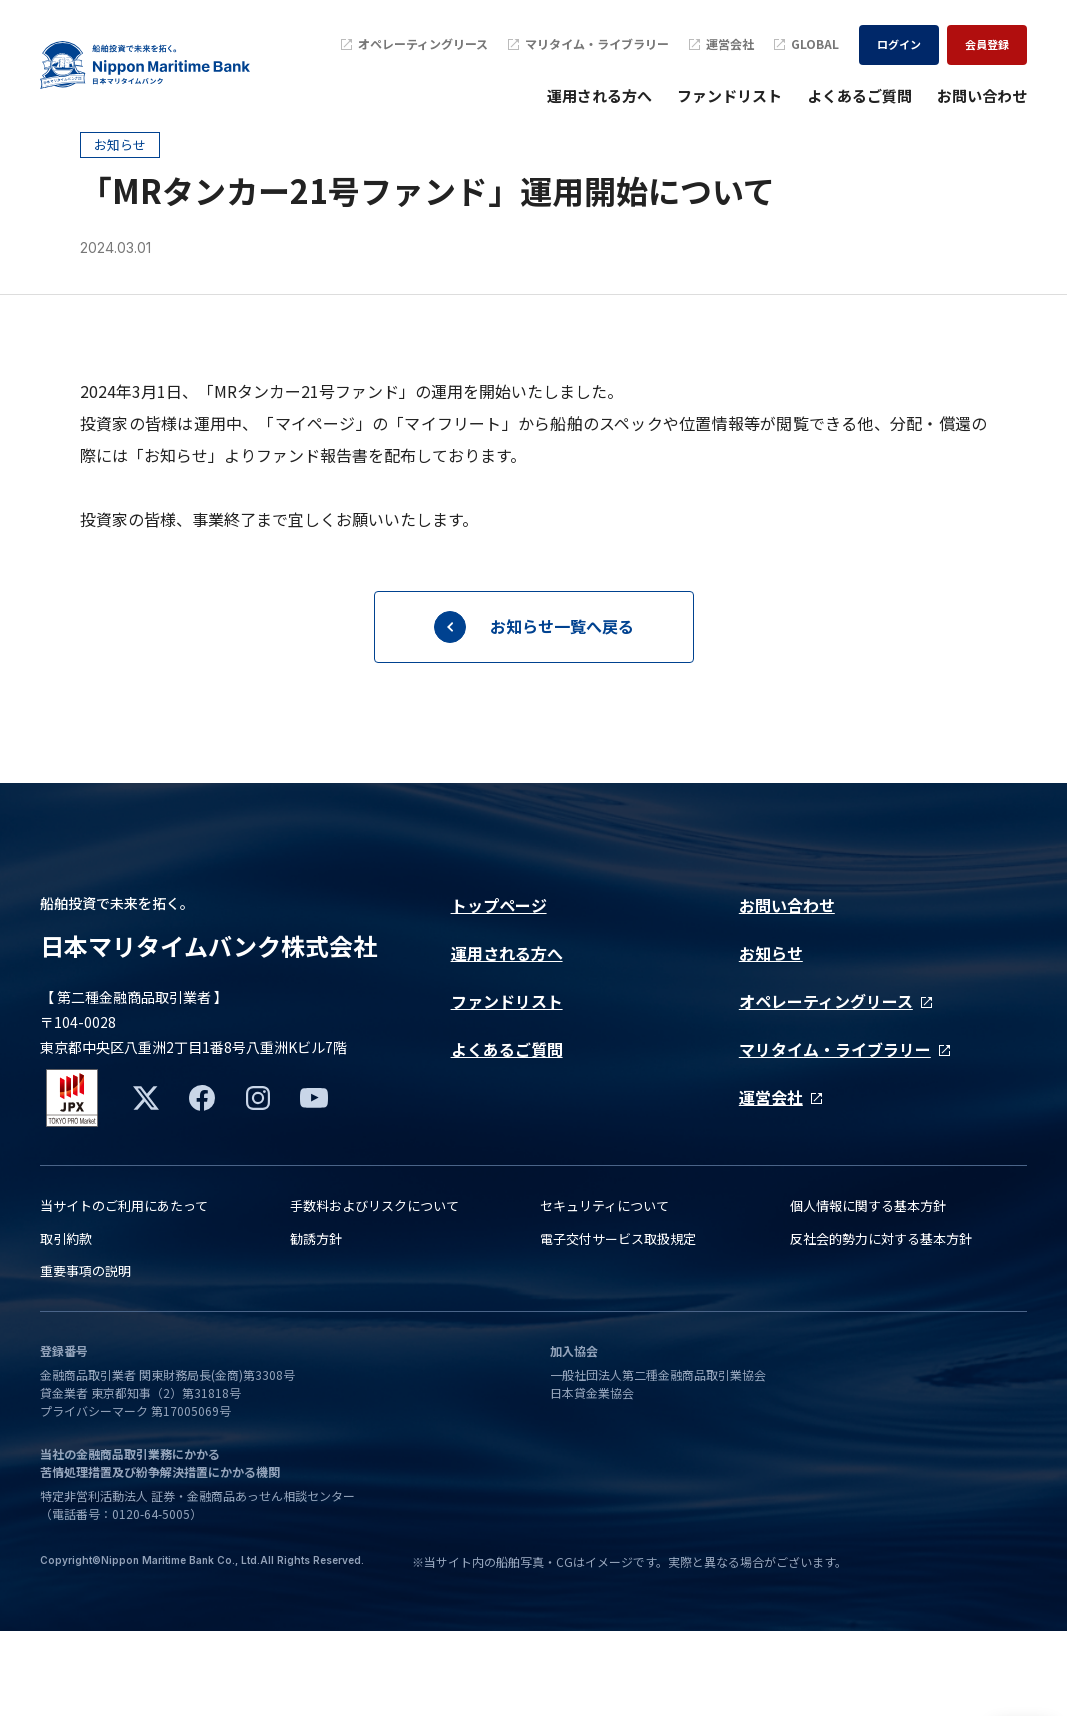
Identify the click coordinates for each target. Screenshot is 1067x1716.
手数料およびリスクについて (374, 1291)
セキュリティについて (604, 1291)
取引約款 (66, 1323)
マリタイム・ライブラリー (588, 44)
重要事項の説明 (85, 1356)
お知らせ (771, 1023)
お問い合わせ (982, 95)
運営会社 (721, 44)
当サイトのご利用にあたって (124, 1291)
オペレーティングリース (414, 44)
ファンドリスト (729, 95)
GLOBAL (806, 44)
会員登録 (987, 44)
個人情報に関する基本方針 (868, 1291)
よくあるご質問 (859, 95)
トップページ (499, 975)
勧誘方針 (316, 1323)
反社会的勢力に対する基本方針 (881, 1323)
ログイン (899, 44)
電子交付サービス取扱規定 (618, 1323)
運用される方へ (599, 95)
